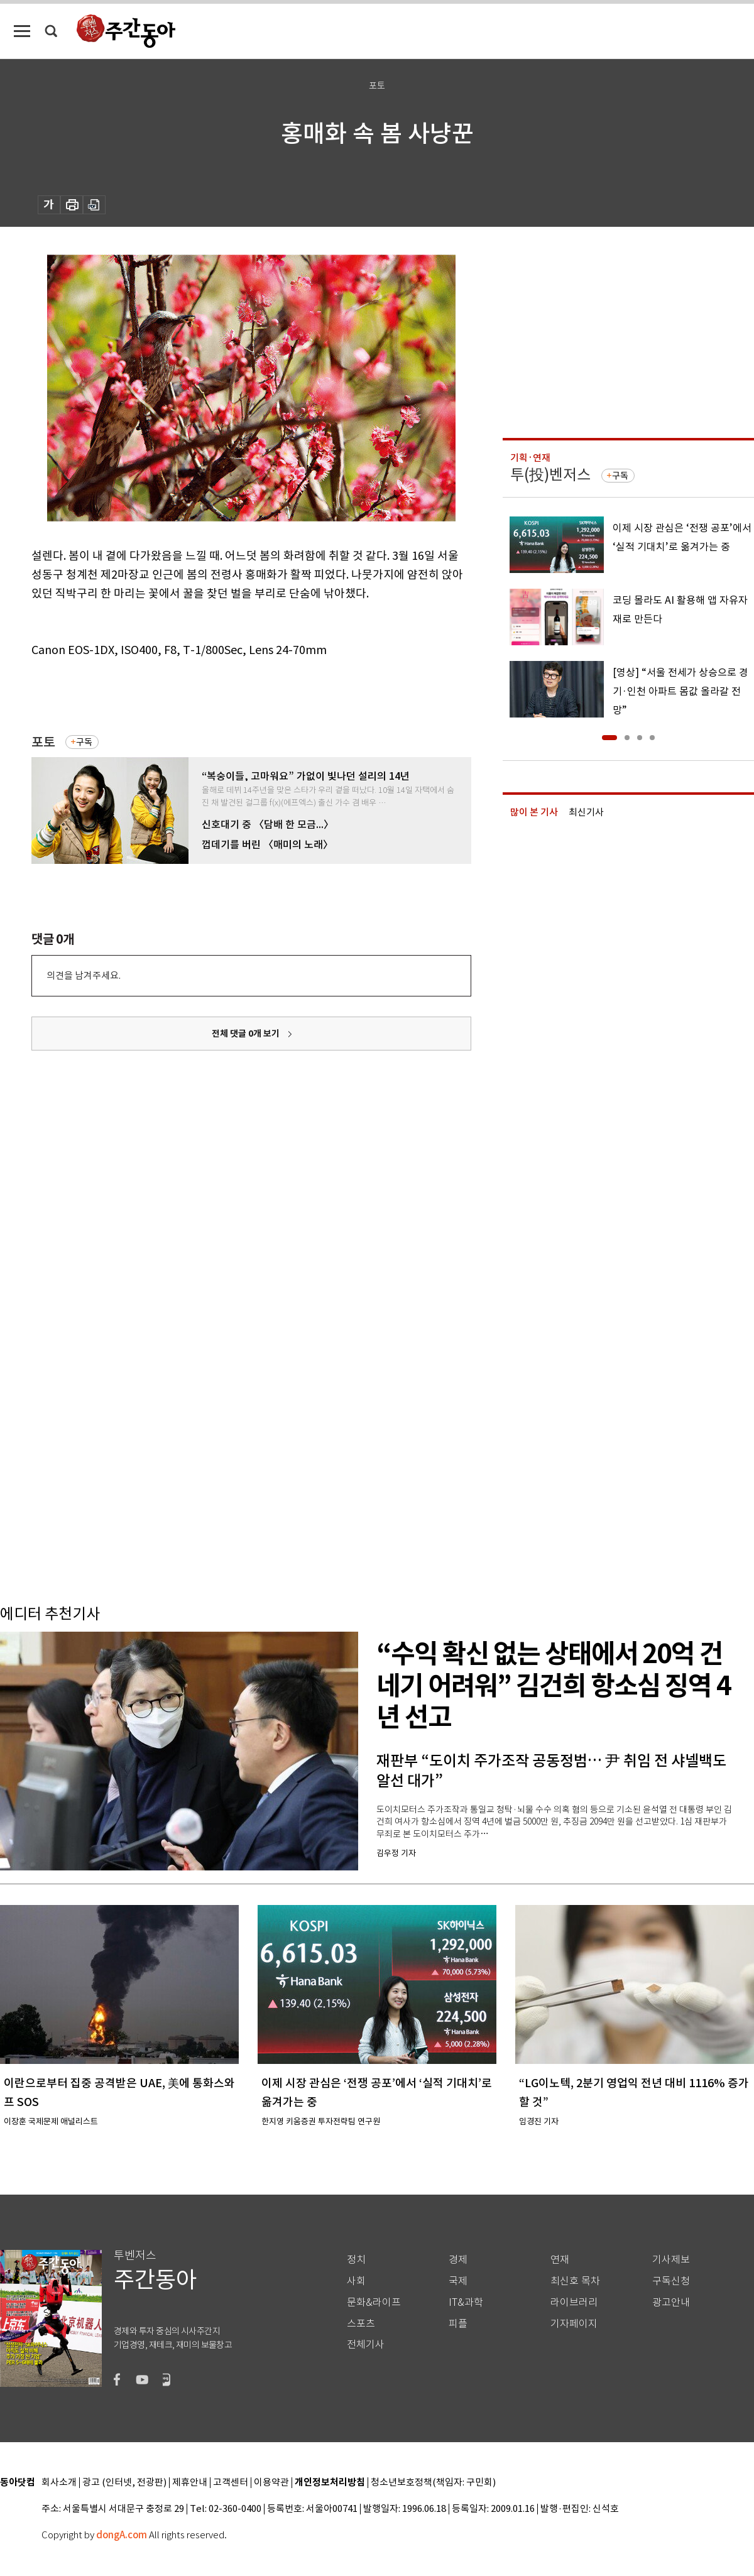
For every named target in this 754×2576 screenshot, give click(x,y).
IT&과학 (466, 2302)
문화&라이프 (374, 2302)
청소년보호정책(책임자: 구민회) (433, 2482)
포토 (43, 742)
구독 (84, 742)
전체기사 (366, 2344)
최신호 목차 (575, 2281)
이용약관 (271, 2482)
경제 (458, 2260)
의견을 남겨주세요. (83, 975)
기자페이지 (574, 2324)
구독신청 (671, 2281)
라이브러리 (574, 2302)
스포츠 (361, 2324)
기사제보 (671, 2260)
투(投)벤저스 (550, 474)
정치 (356, 2260)
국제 (458, 2281)
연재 (559, 2260)
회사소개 (59, 2482)
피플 (458, 2324)
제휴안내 (189, 2482)
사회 (356, 2281)
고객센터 (230, 2482)
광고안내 (671, 2302)
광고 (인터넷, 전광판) (124, 2482)
